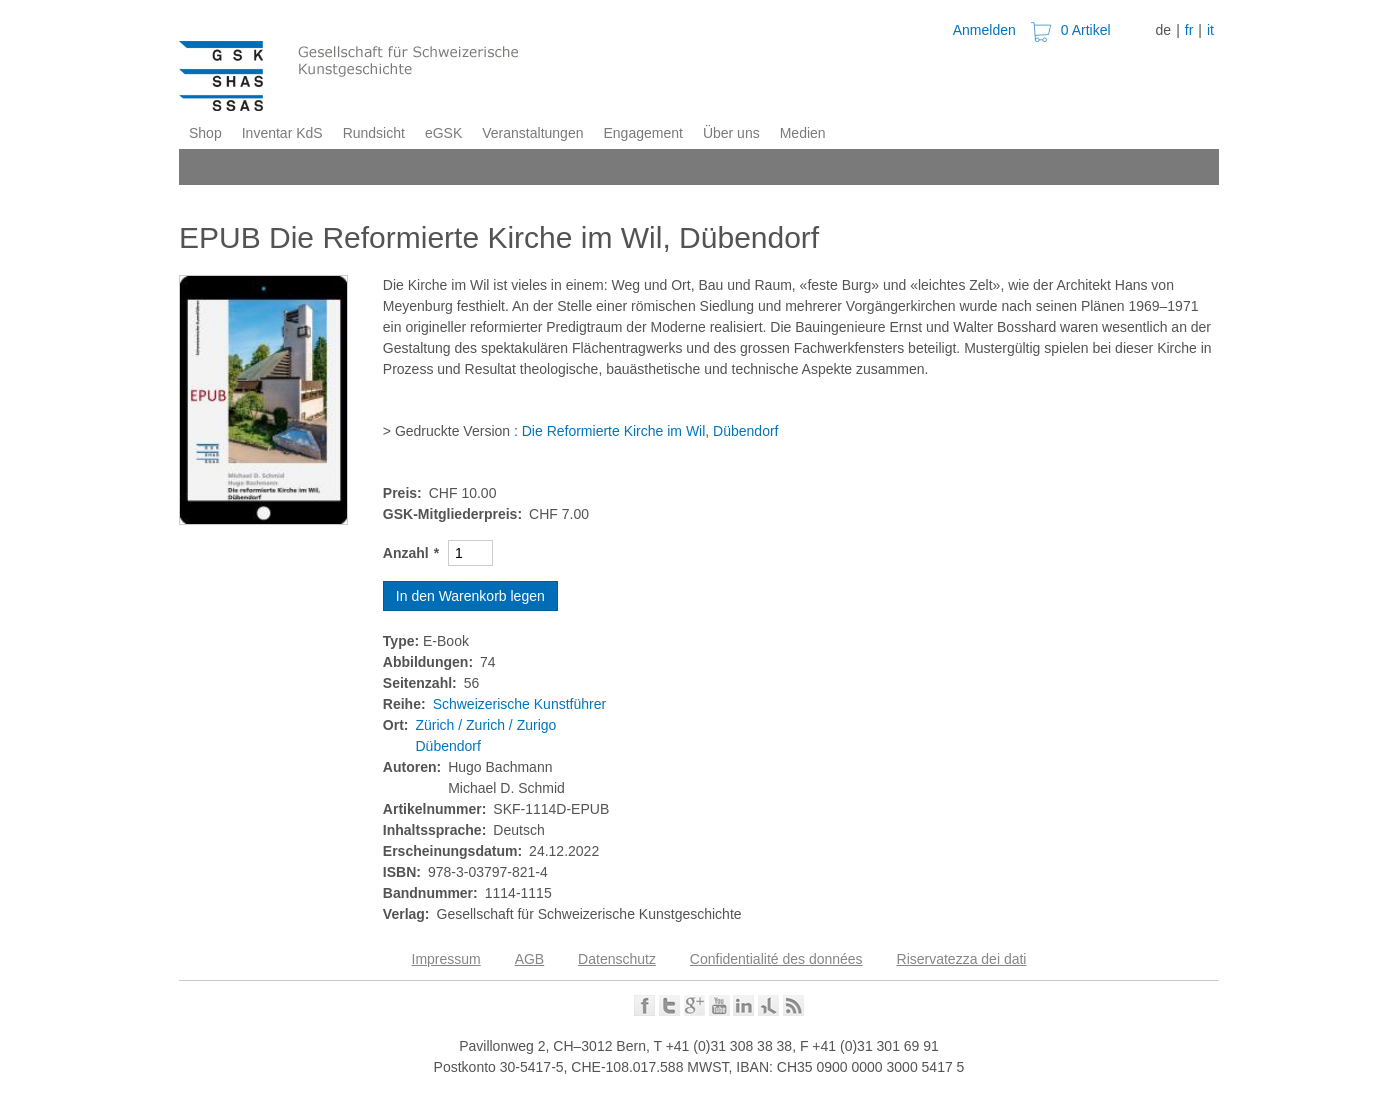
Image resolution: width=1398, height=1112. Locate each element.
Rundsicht (374, 133)
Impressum (446, 959)
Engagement (642, 133)
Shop (205, 133)
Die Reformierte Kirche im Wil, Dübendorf (650, 431)
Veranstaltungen (532, 133)
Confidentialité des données (776, 959)
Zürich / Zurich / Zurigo (486, 725)
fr (1189, 30)
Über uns (731, 133)
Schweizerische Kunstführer (520, 704)
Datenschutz (617, 959)
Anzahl (406, 553)
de (1164, 30)
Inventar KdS (282, 133)
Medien (803, 133)
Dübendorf (448, 746)
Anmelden (984, 30)
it (1210, 30)
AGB (530, 959)
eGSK (443, 133)
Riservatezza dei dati (962, 959)
